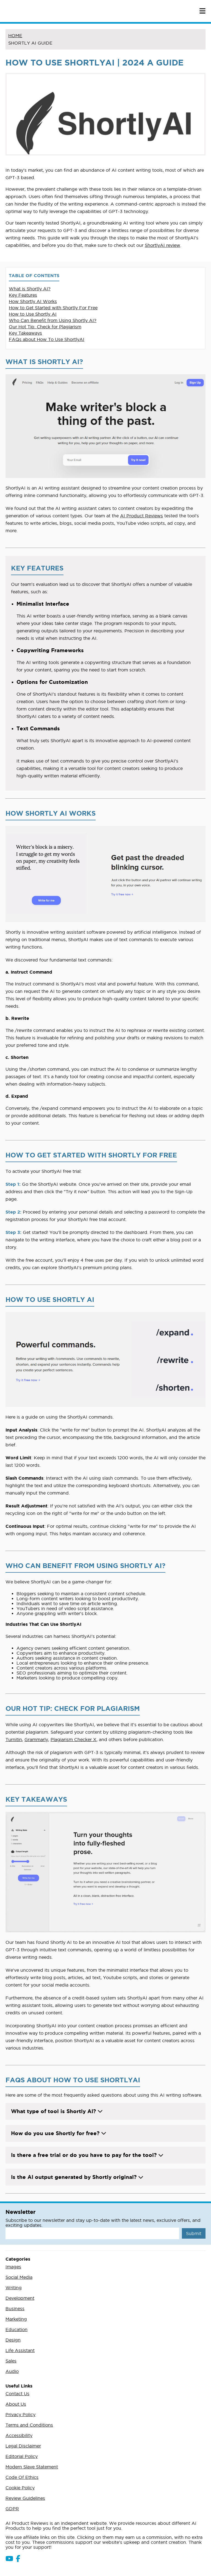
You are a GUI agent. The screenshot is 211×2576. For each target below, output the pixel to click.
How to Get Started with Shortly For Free (53, 307)
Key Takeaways (25, 332)
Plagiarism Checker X (73, 1739)
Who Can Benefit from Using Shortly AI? (52, 320)
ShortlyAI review (162, 245)
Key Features (23, 295)
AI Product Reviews (141, 515)
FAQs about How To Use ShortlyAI (46, 339)
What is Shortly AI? (30, 288)
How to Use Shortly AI (33, 314)
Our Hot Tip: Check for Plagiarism (45, 326)
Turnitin (13, 1739)
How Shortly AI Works (33, 301)
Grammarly (36, 1739)
